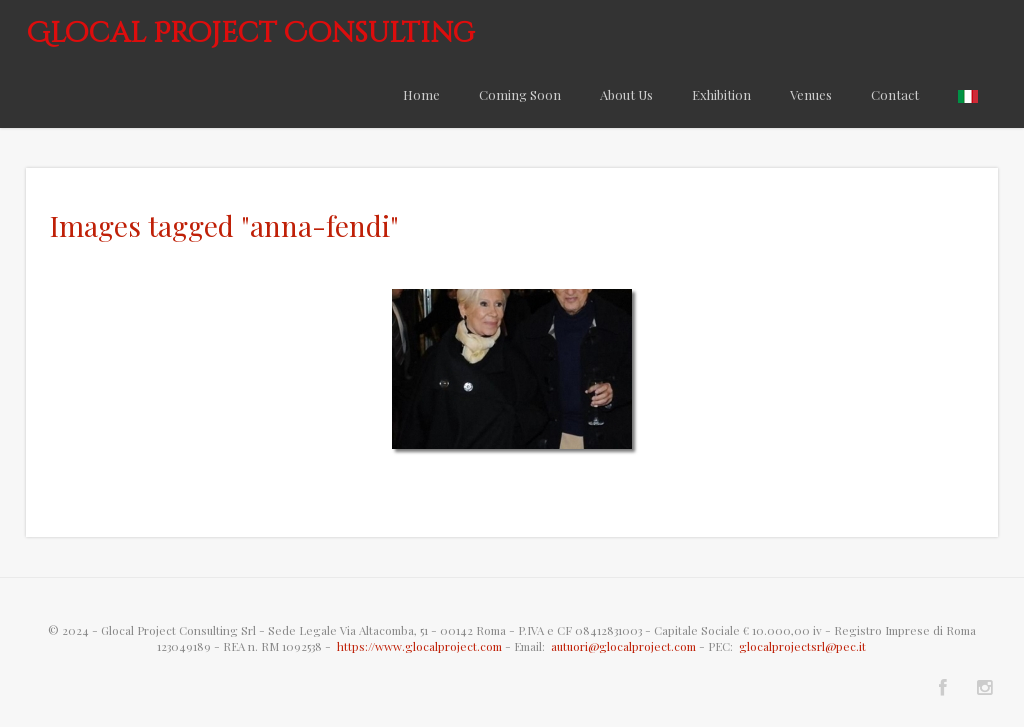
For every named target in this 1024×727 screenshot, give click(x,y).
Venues (811, 94)
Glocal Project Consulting (250, 33)
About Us (626, 94)
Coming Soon (520, 94)
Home (421, 94)
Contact (895, 94)
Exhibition (721, 94)
